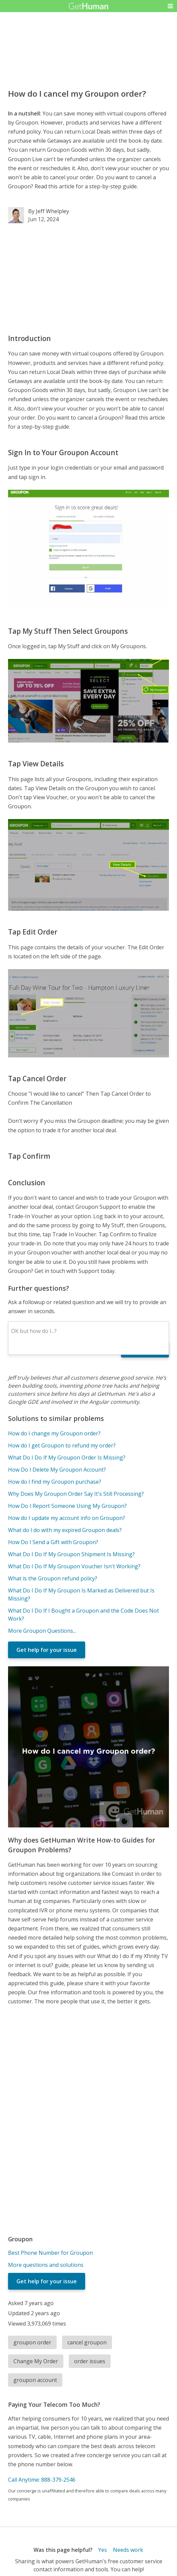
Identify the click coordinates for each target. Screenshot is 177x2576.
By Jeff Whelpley (48, 211)
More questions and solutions (45, 2265)
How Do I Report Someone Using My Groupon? (67, 1506)
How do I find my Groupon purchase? (54, 1481)
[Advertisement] (88, 278)
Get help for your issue (46, 1650)
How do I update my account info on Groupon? (66, 1518)
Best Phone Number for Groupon (50, 2252)
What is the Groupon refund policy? (52, 1578)
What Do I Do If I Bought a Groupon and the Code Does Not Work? (83, 1614)
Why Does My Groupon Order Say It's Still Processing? (76, 1493)
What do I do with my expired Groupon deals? (65, 1530)
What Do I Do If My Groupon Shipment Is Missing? (71, 1554)
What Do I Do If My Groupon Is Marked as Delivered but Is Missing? (81, 1594)
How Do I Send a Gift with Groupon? (53, 1542)
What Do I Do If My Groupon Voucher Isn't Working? (74, 1566)
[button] (170, 6)
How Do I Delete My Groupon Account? (57, 1469)
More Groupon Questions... (42, 1630)
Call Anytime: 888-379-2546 (41, 2479)
